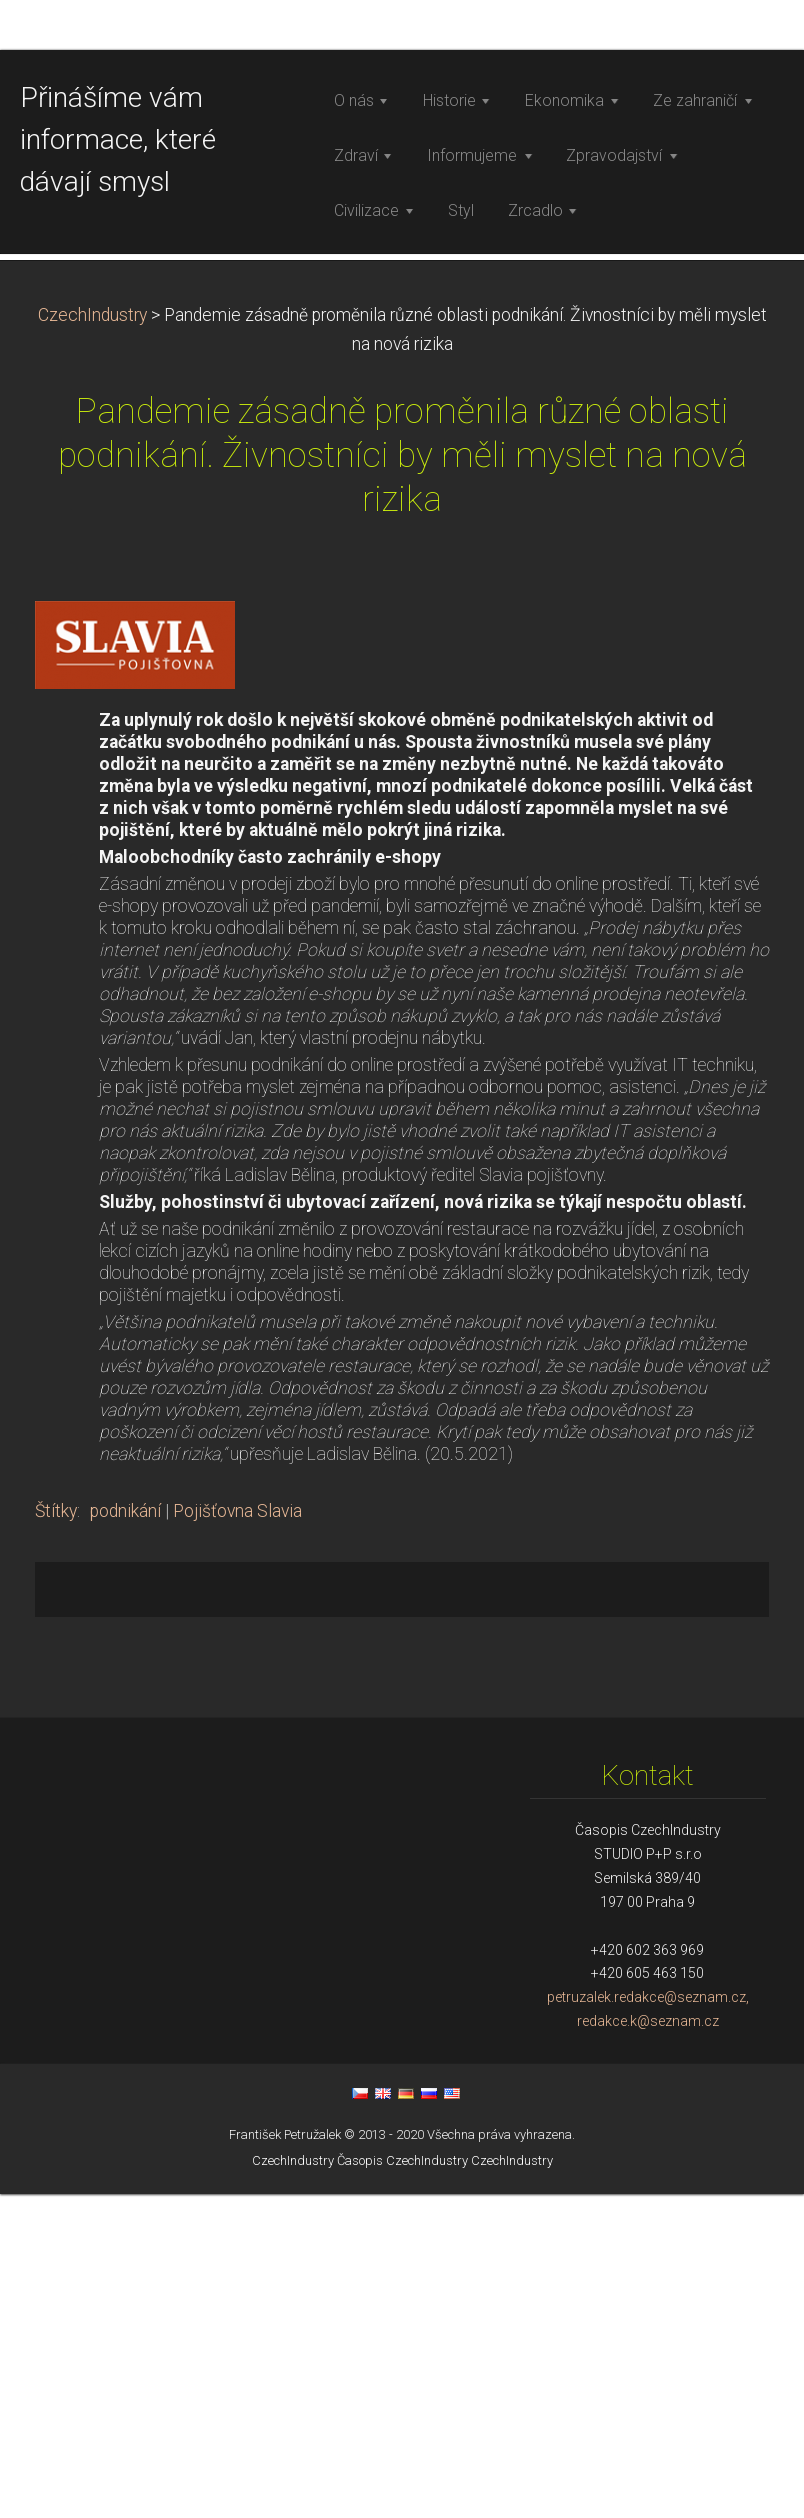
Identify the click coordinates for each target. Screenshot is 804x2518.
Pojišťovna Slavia (237, 1835)
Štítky (56, 1835)
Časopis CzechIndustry (402, 2484)
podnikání (125, 1835)
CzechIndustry (92, 639)
